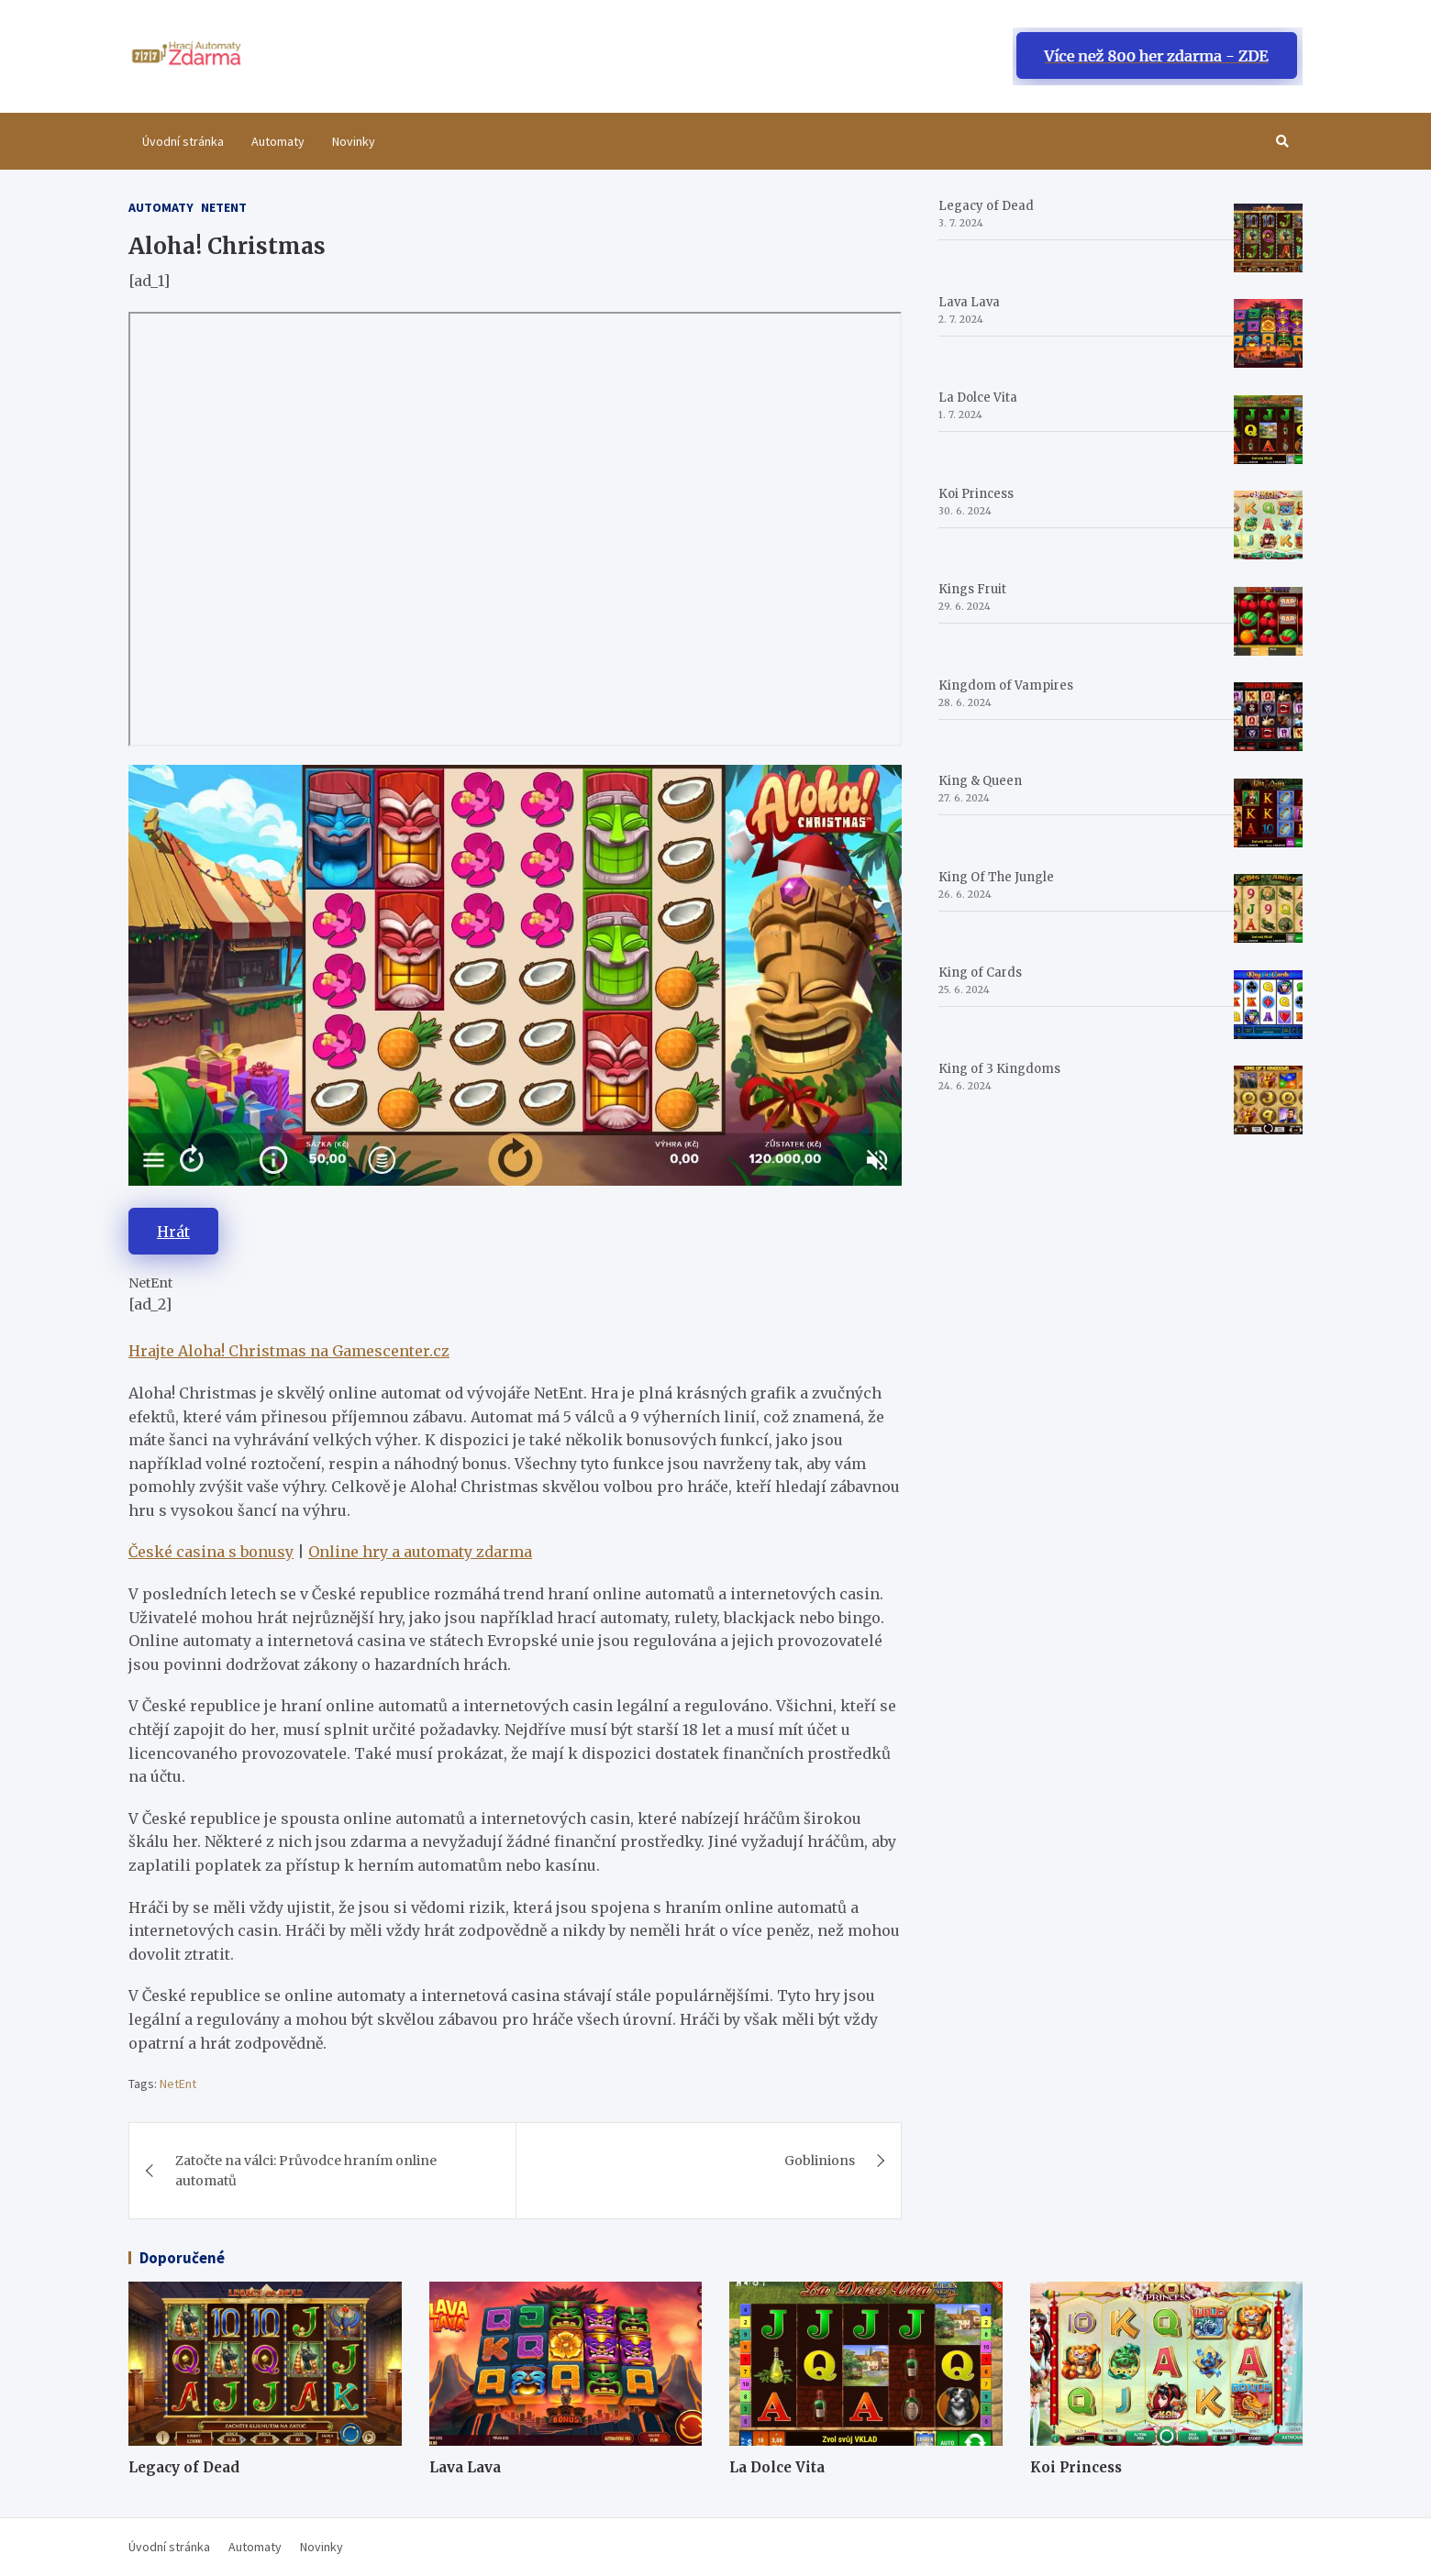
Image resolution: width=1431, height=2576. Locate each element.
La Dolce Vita (977, 397)
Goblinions (819, 2160)
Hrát (173, 1231)
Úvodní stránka (183, 141)
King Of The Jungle (996, 877)
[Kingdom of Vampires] (1268, 716)
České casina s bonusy (211, 1551)
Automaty (278, 141)
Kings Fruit (972, 589)
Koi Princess (976, 494)
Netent (224, 207)
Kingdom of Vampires (1005, 685)
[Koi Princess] (1268, 525)
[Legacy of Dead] (1268, 238)
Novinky (353, 141)
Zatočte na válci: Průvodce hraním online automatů (306, 2170)
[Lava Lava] (1268, 333)
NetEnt (178, 2083)
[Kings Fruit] (1268, 621)
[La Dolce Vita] (1268, 429)
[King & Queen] (1268, 813)
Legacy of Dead (986, 206)
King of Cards (980, 972)
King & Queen (980, 781)
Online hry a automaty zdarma (420, 1551)
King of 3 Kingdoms (999, 1069)
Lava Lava (969, 302)
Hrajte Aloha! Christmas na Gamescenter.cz (288, 1351)
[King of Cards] (1268, 1004)
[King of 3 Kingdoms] (1268, 1100)
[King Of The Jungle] (1268, 908)
